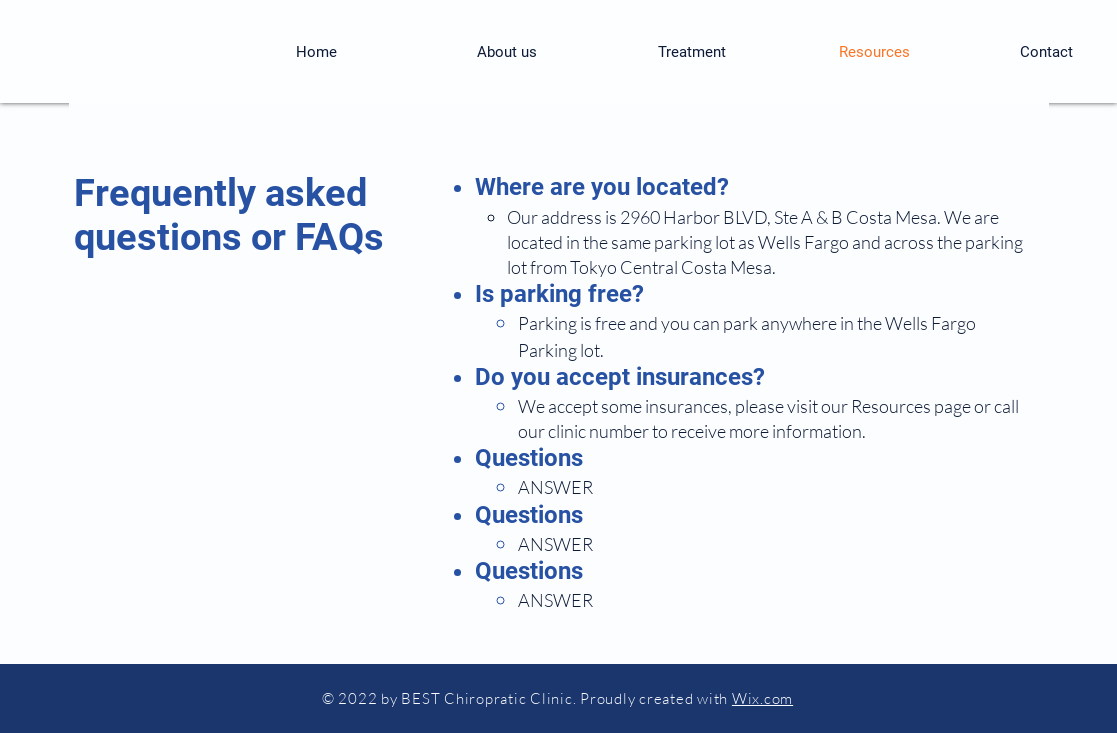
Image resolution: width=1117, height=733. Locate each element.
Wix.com (762, 698)
